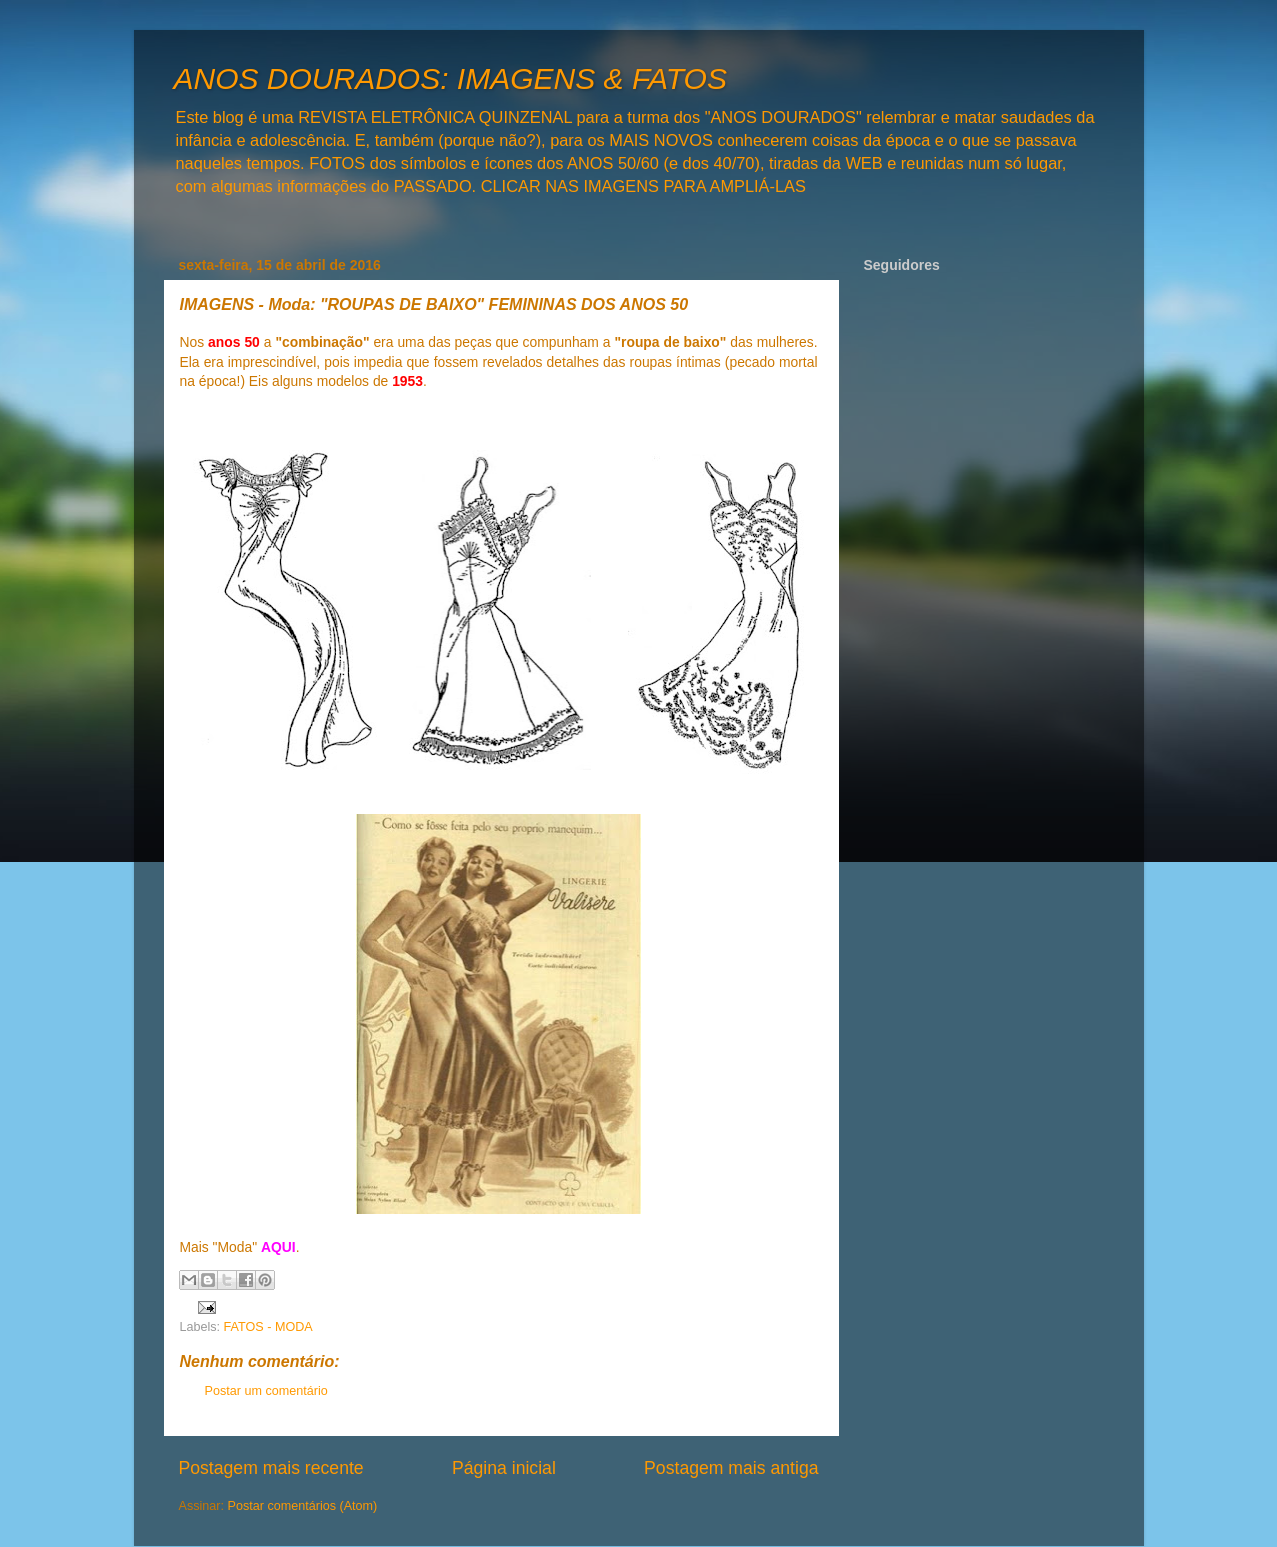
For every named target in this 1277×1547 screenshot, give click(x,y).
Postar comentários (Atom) (303, 1506)
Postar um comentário (266, 1391)
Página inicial (504, 1468)
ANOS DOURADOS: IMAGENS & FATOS (450, 78)
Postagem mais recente (271, 1468)
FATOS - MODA (268, 1327)
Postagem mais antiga (731, 1468)
